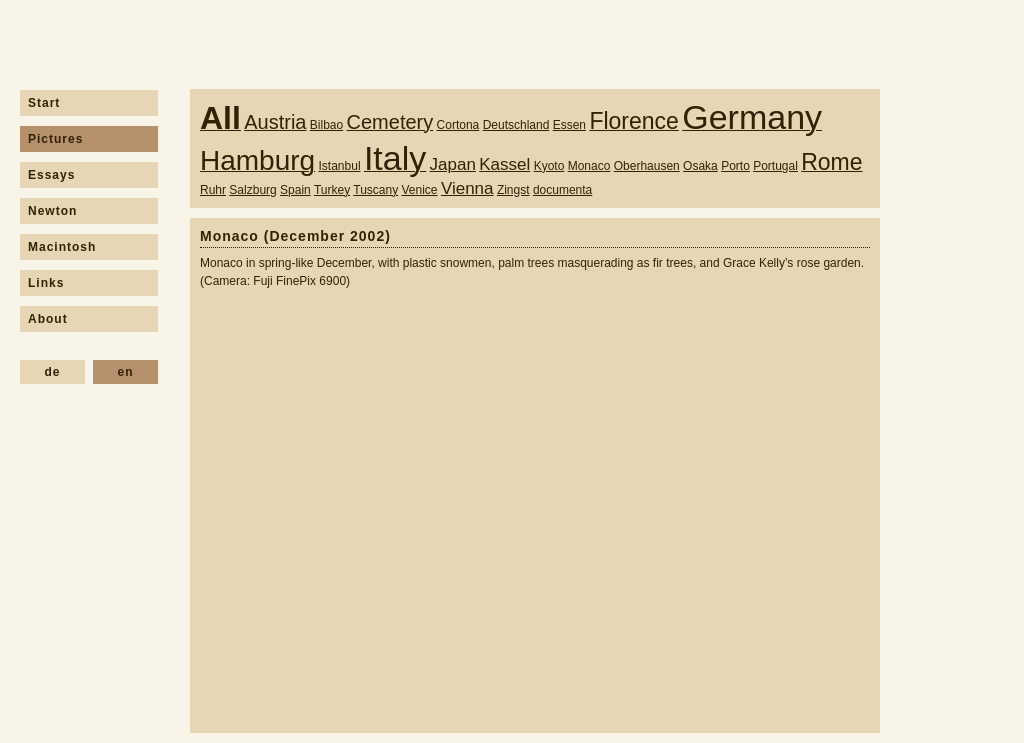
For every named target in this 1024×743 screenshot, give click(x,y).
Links (46, 283)
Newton (52, 211)
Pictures (55, 139)
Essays (51, 175)
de (52, 372)
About (48, 319)
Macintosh (62, 247)
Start (44, 103)
